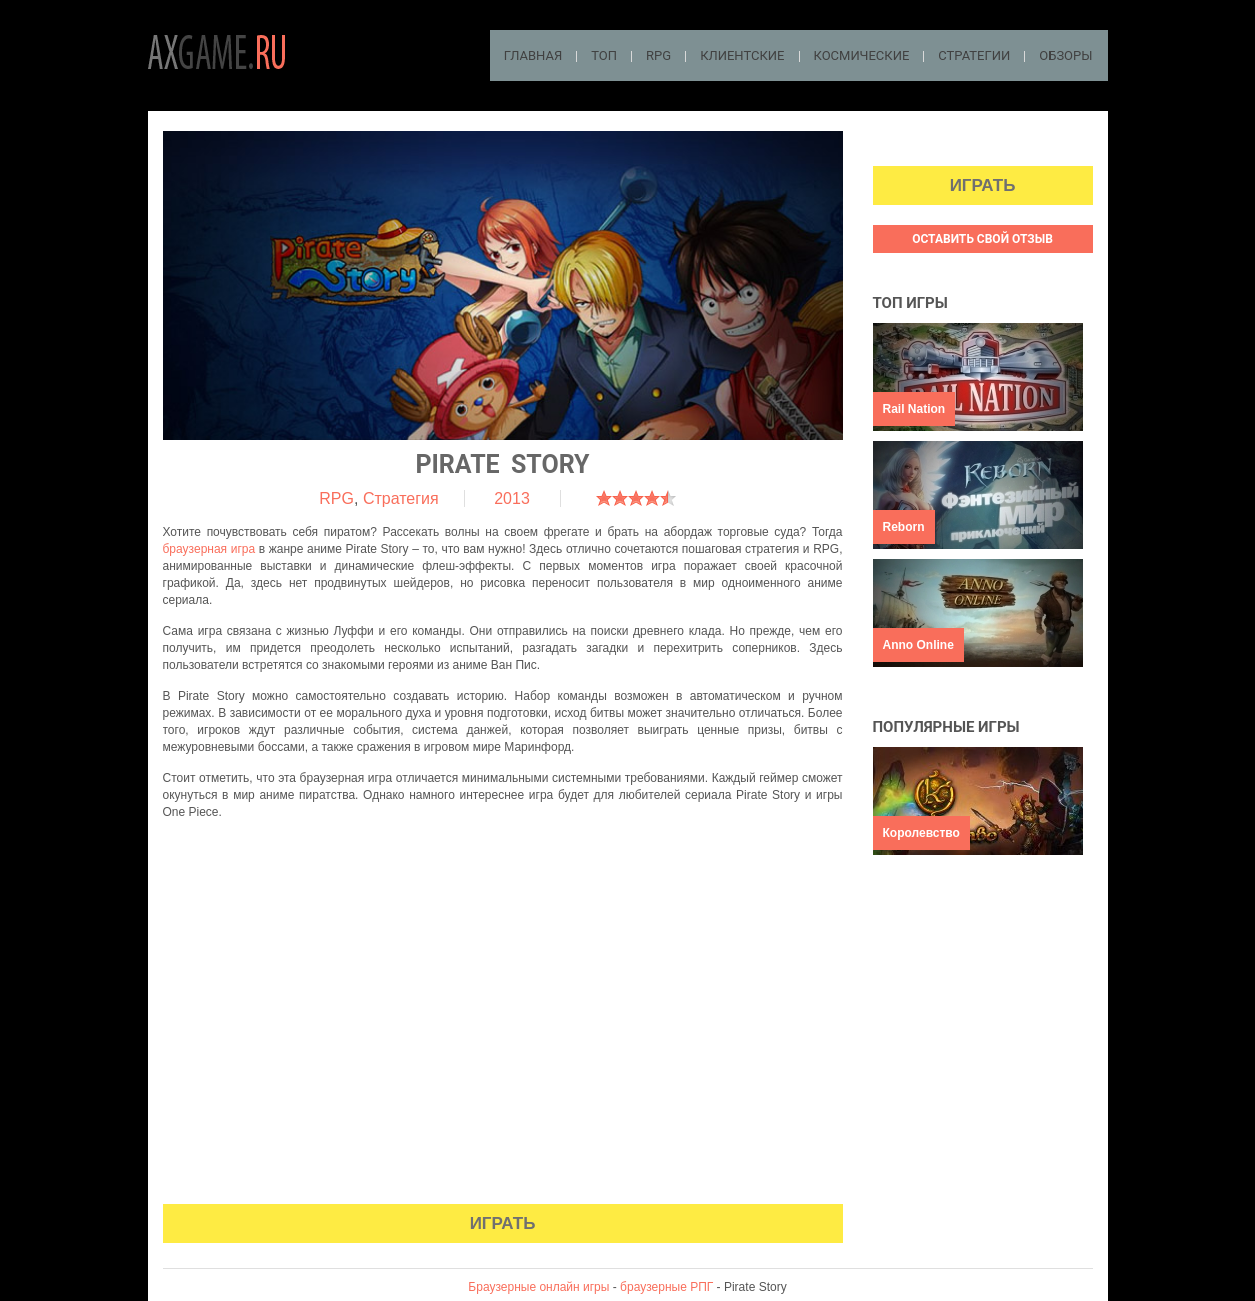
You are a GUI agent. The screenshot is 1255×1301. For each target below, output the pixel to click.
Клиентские (742, 55)
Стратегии (974, 55)
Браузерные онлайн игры (538, 1287)
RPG (658, 55)
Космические (862, 55)
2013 (512, 498)
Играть (503, 1223)
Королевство (921, 833)
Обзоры (1065, 55)
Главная (533, 55)
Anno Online (918, 645)
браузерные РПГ (666, 1287)
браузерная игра (209, 549)
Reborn (904, 527)
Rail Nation (914, 409)
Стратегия (401, 498)
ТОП (604, 55)
